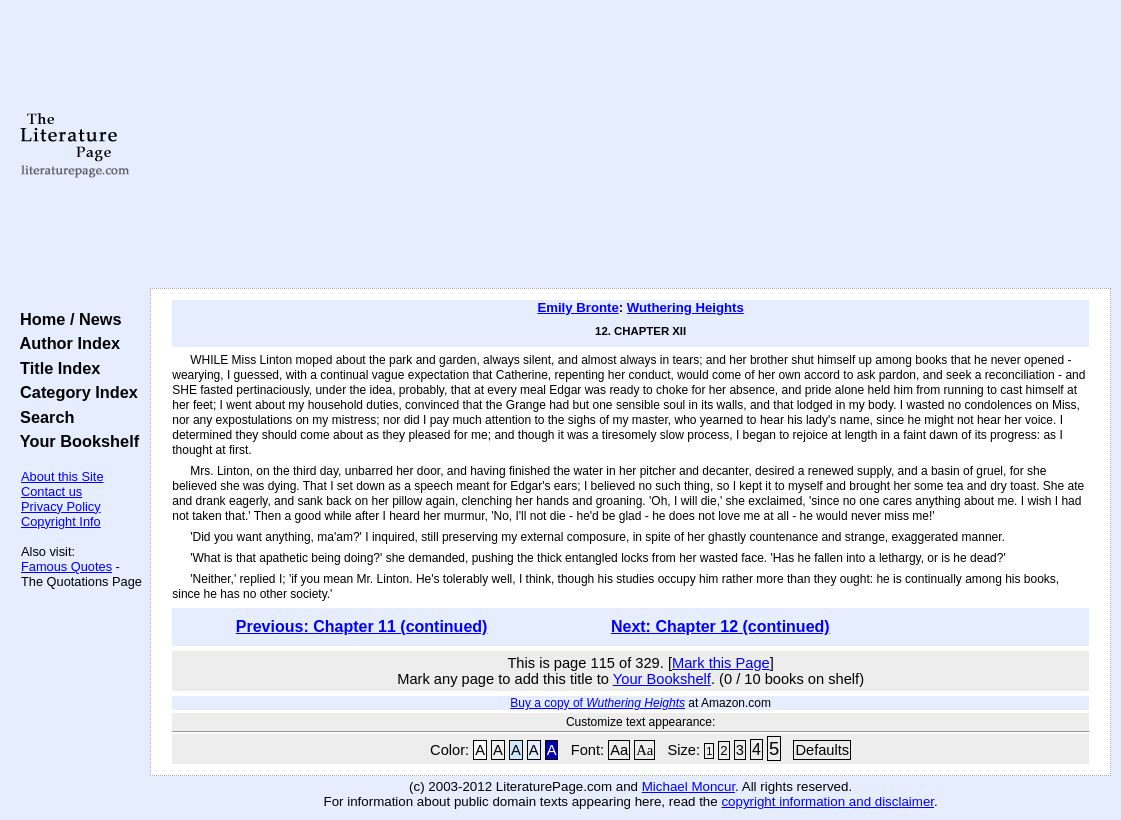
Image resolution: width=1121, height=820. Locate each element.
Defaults (822, 750)
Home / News (66, 319)
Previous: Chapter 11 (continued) (362, 626)
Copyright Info (61, 521)
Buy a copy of (597, 703)
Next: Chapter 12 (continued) (720, 626)
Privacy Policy (61, 506)
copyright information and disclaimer (827, 801)
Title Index (55, 368)
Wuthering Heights (685, 307)
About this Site (62, 476)
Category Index (74, 392)
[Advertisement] (631, 145)
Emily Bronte (577, 307)
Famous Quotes (66, 566)
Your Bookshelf (75, 441)
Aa (619, 750)
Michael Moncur (688, 786)
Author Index (65, 343)
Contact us (51, 491)
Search (42, 417)
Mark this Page (721, 663)
